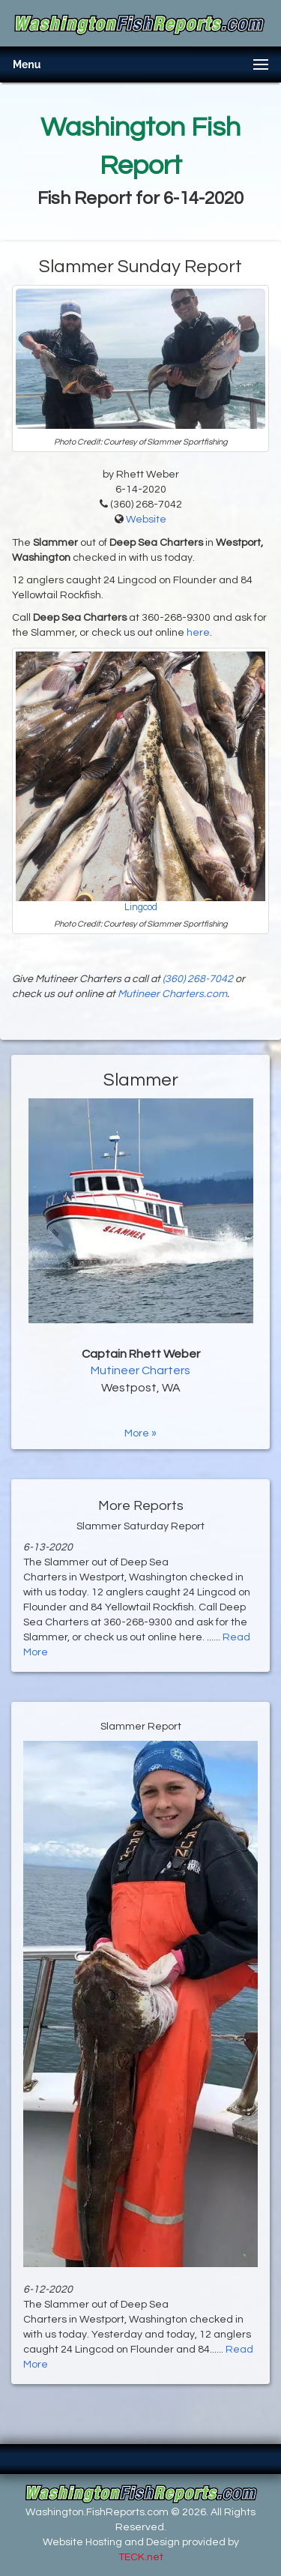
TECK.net (140, 2557)
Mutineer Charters (140, 1370)
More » (140, 1433)
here (198, 633)
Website (146, 519)
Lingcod (140, 907)
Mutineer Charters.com (172, 994)
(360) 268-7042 (198, 979)
